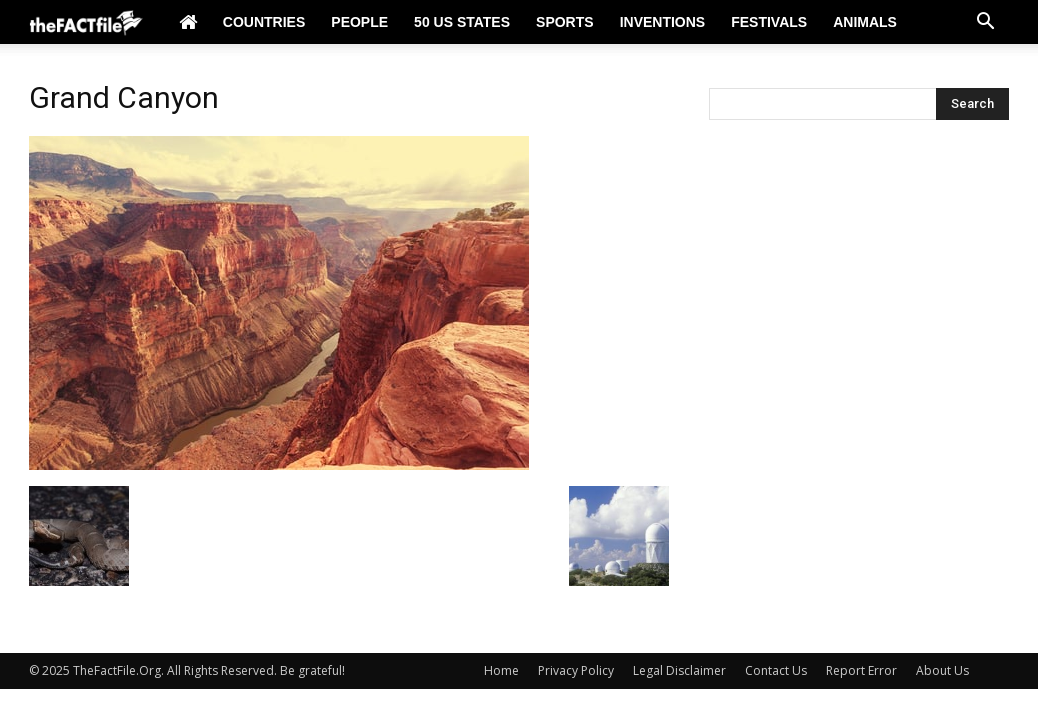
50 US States (462, 22)
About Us (942, 670)
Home (501, 670)
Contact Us (776, 670)
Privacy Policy (576, 670)
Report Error (861, 670)
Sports (565, 22)
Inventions (663, 22)
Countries (264, 22)
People (359, 22)
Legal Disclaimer (679, 670)
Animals (865, 22)
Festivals (769, 22)
